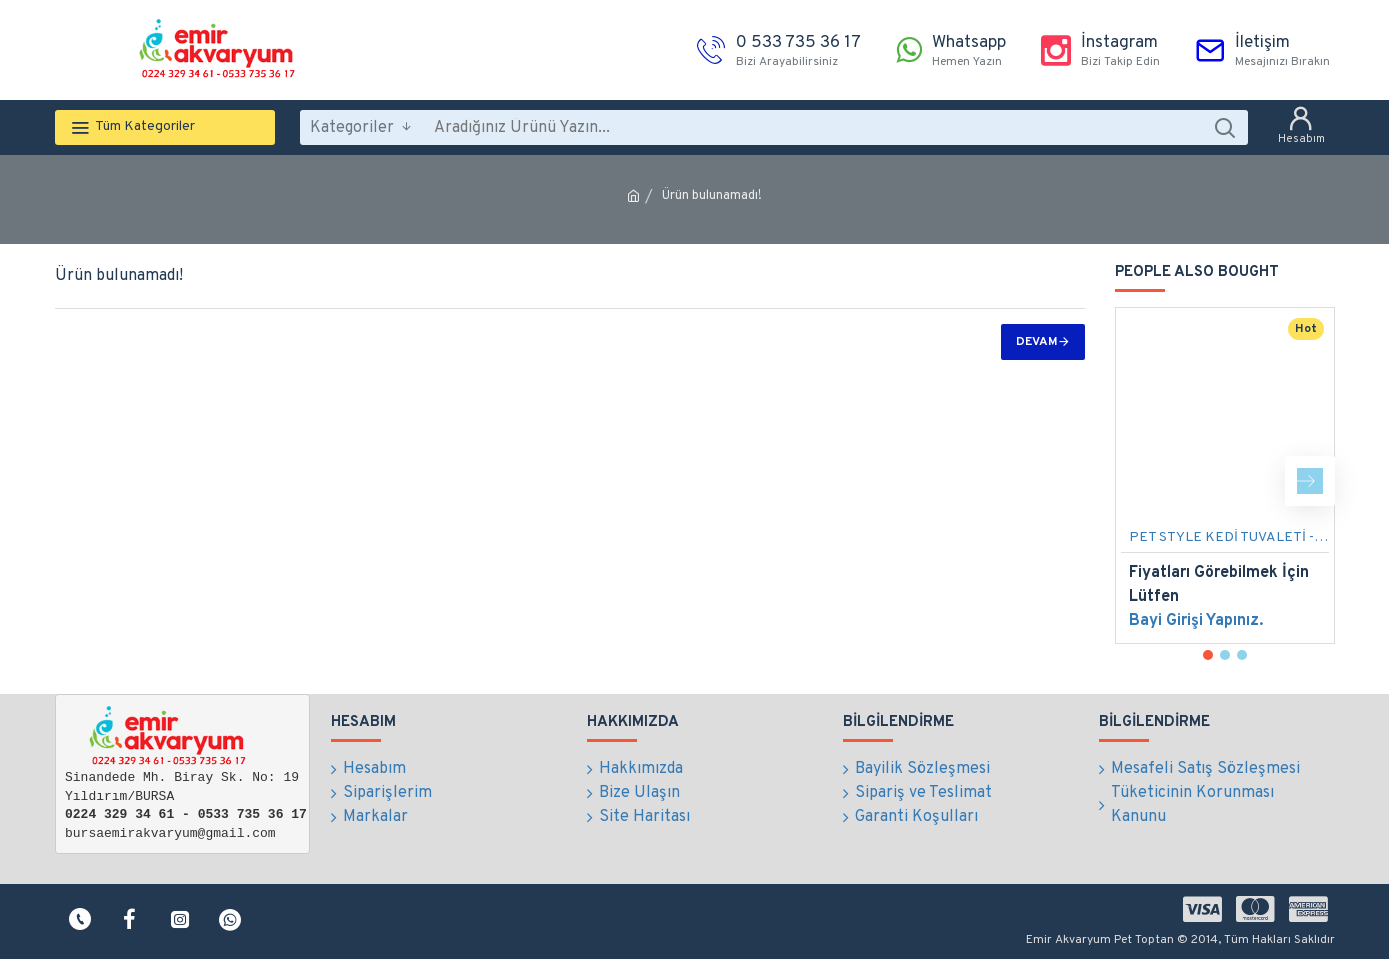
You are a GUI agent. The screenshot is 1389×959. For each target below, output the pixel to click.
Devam (1037, 342)
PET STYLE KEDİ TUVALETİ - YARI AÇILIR (1229, 537)
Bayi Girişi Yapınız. (1196, 621)
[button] (1310, 481)
